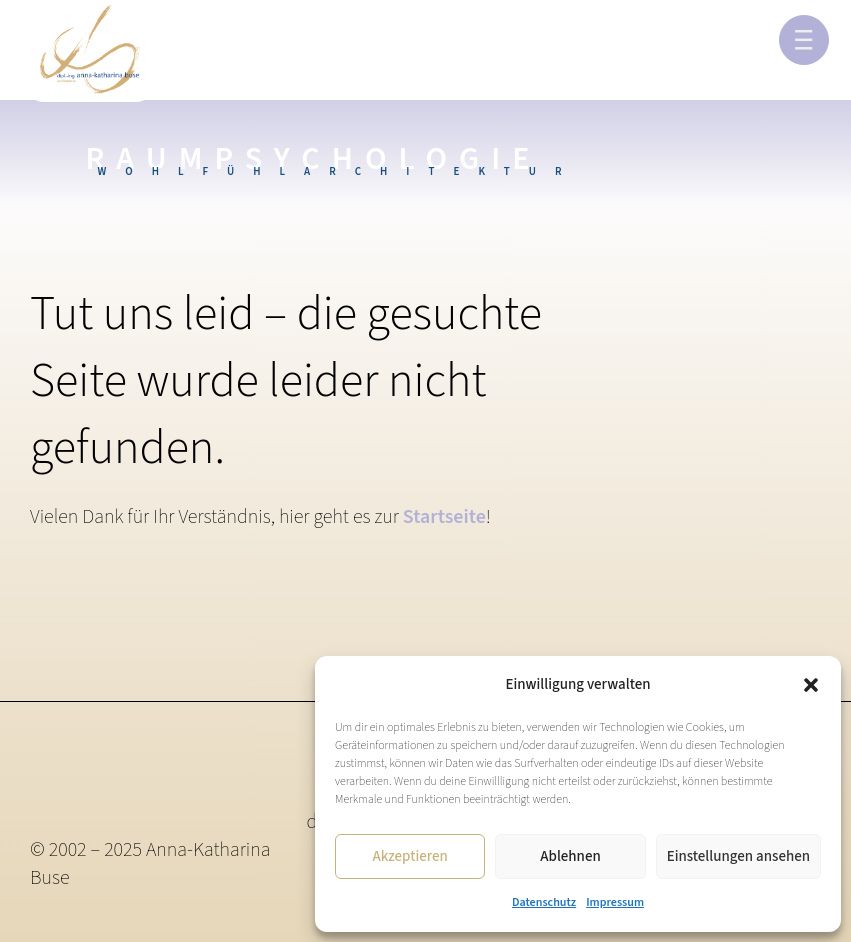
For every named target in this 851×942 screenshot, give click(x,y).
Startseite (444, 517)
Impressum (615, 902)
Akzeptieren (409, 856)
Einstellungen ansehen (738, 856)
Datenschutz (544, 902)
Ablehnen (570, 856)
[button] (811, 685)
